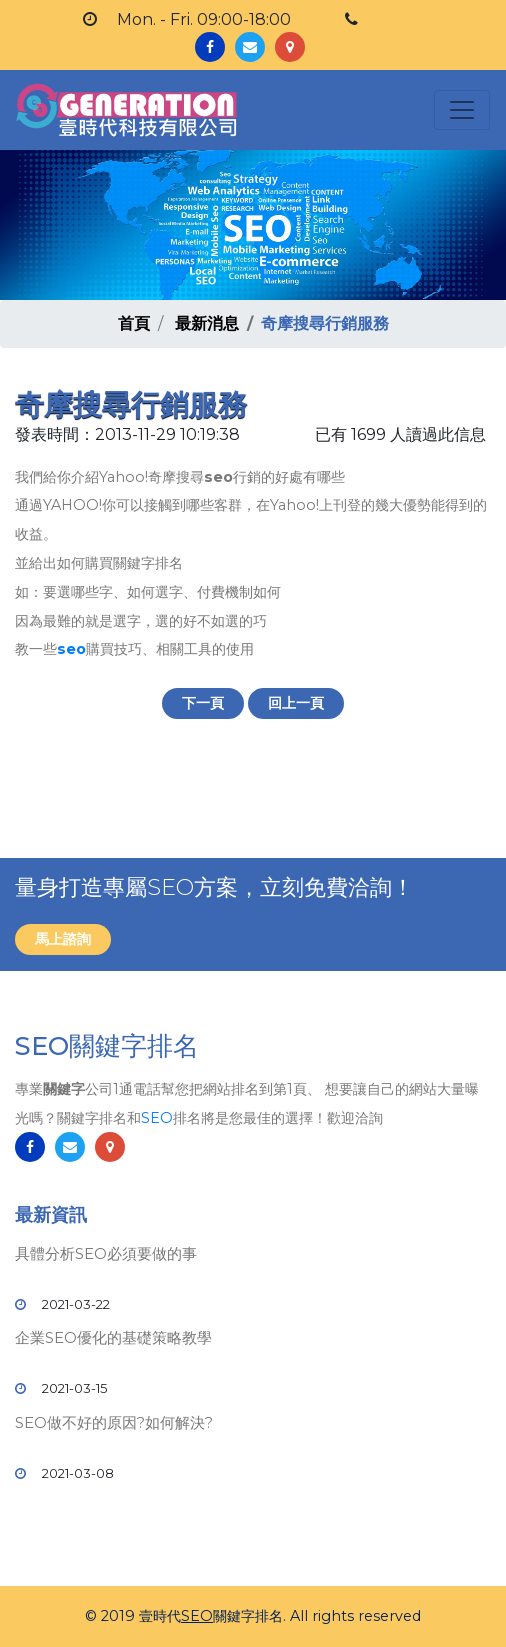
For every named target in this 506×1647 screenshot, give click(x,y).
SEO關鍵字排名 (107, 1046)
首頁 (134, 323)
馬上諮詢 (63, 939)
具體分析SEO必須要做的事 (106, 1253)
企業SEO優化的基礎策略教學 (113, 1337)
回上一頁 (296, 703)
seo (71, 649)
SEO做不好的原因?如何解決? (114, 1422)
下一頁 (203, 703)
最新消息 (207, 323)
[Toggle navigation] (462, 110)
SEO (157, 1118)
